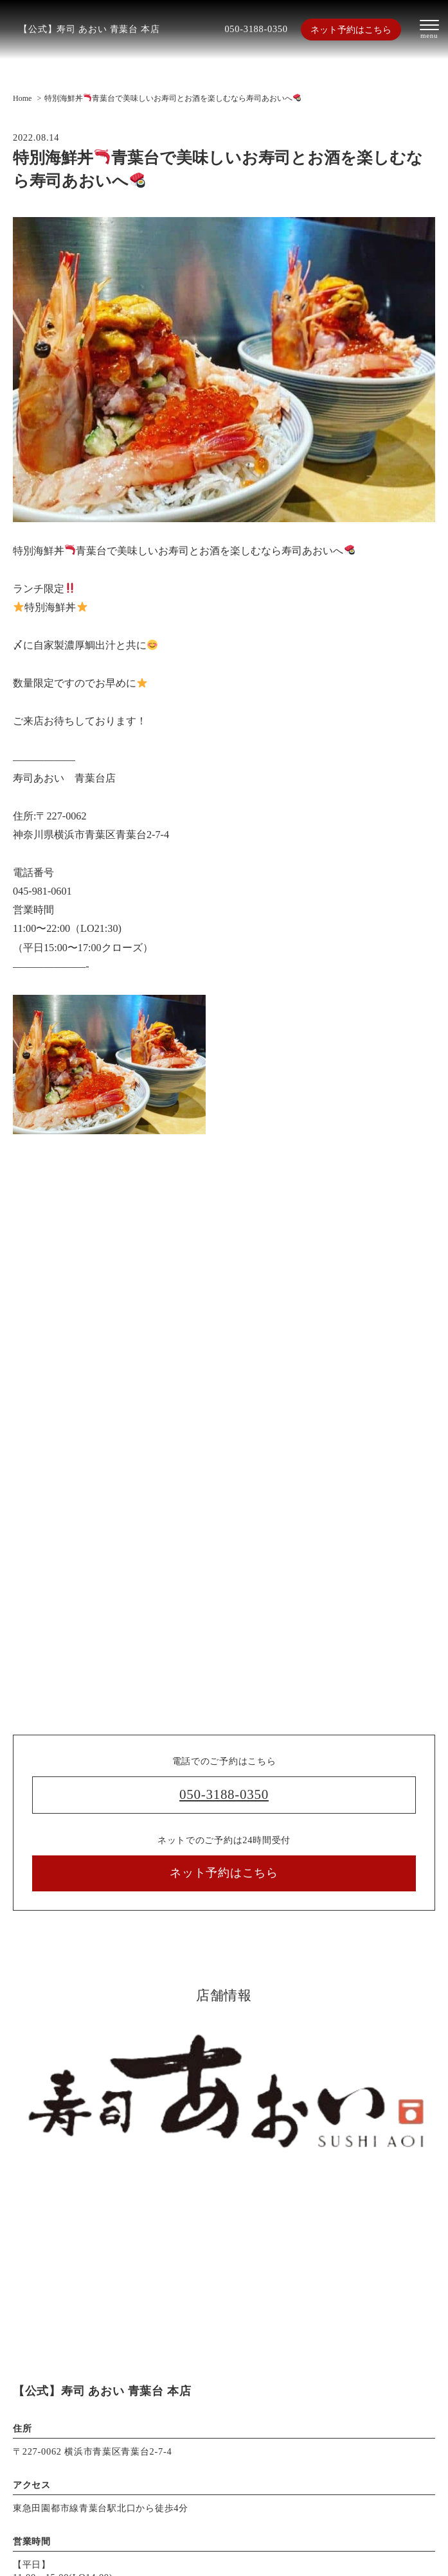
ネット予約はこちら (350, 29)
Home (22, 98)
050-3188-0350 (255, 29)
